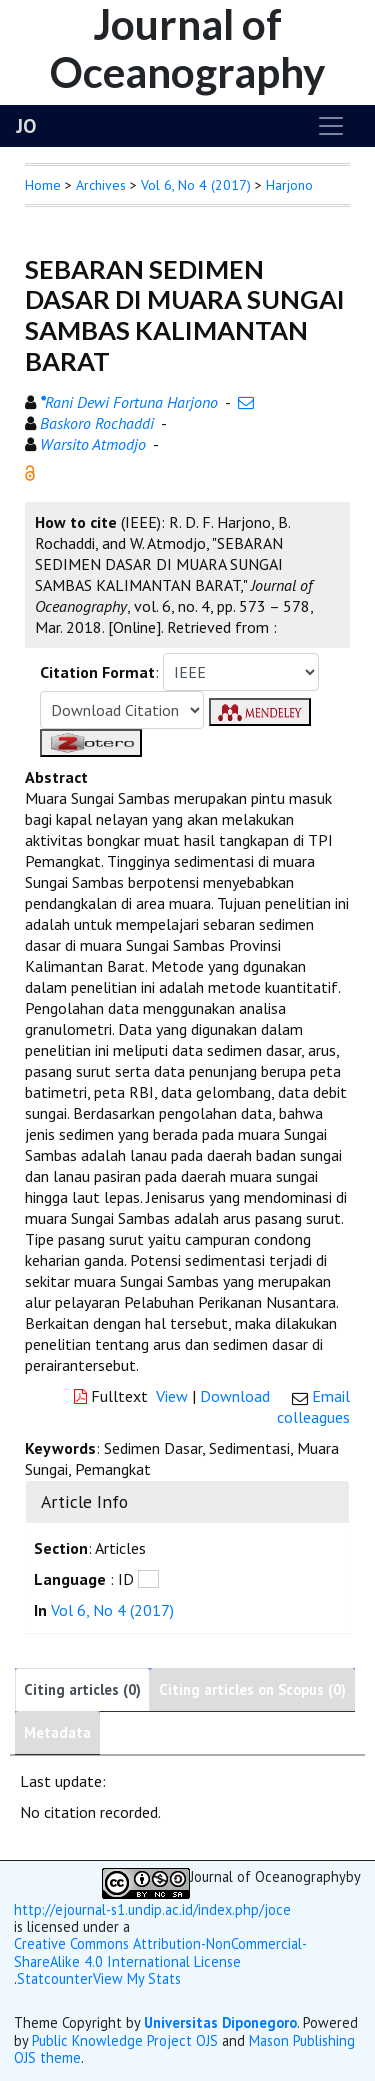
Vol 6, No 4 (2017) (196, 185)
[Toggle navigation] (331, 126)
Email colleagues (313, 1406)
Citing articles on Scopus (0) (252, 1689)
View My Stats (137, 1979)
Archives (101, 185)
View (172, 1396)
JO (26, 126)
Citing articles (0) (82, 1689)
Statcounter (55, 1978)
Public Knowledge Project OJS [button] (125, 2040)
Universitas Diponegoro (220, 2022)
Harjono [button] (289, 185)
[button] (30, 471)
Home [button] (43, 185)
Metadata (57, 1732)
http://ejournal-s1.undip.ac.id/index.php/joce (152, 1909)
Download (235, 1396)
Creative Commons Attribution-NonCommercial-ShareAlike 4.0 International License (160, 1952)
